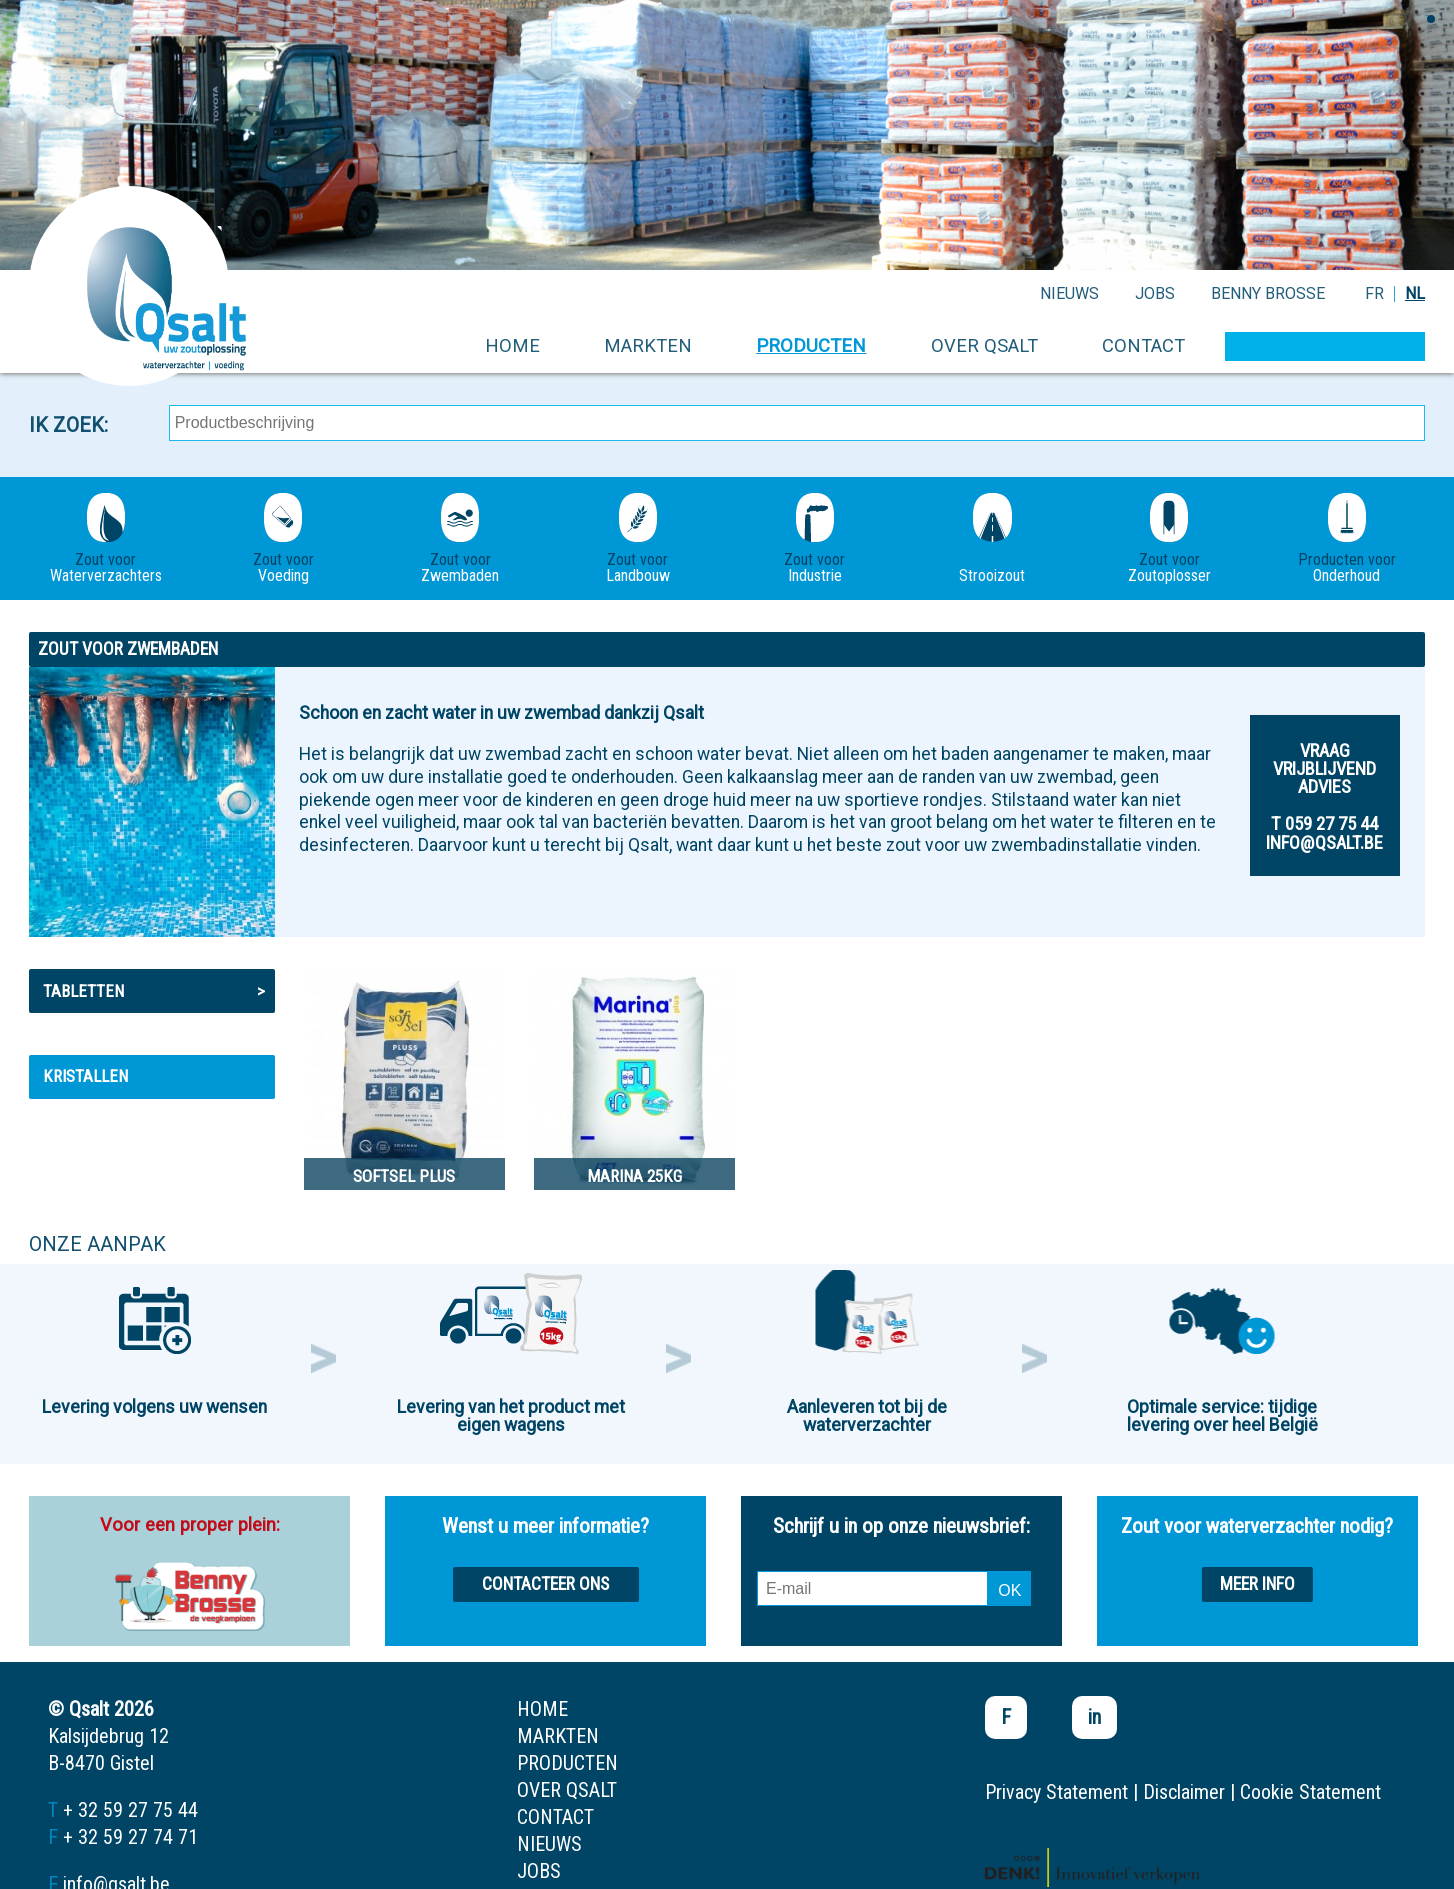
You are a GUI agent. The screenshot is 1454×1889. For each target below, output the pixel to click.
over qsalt (984, 345)
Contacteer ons (545, 1584)
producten (811, 345)
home (512, 345)
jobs (1155, 293)
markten (648, 345)
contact (1143, 345)
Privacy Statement (1056, 1792)
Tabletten (154, 991)
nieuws (1069, 293)
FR (1374, 293)
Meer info (1257, 1584)
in (1094, 1717)
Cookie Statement (1310, 1792)
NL (1415, 293)
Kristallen (85, 1076)
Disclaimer (1184, 1792)
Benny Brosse (1268, 293)
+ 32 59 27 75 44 (130, 1810)
